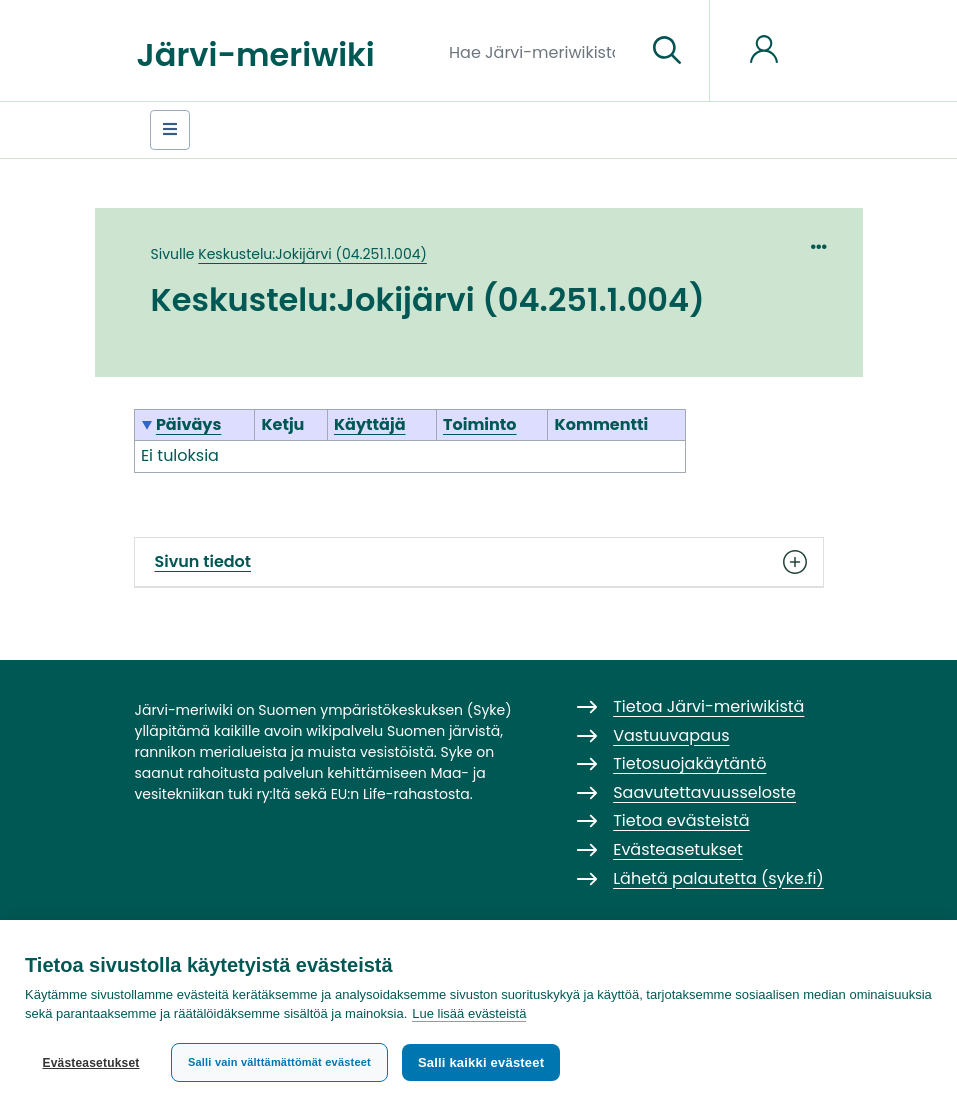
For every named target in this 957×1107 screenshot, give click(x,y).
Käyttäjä (370, 424)
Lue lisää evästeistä (469, 1013)
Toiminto (480, 424)
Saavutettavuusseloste (704, 792)
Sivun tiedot (479, 562)
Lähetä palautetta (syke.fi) (718, 878)
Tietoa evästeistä (681, 820)
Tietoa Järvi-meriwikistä (708, 706)
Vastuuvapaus (671, 735)
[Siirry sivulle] (667, 51)
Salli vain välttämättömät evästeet (279, 1062)
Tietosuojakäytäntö (689, 763)
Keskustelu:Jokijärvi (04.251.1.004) (312, 254)
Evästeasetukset (90, 1063)
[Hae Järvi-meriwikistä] (539, 51)
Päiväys (189, 424)
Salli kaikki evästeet (481, 1062)
